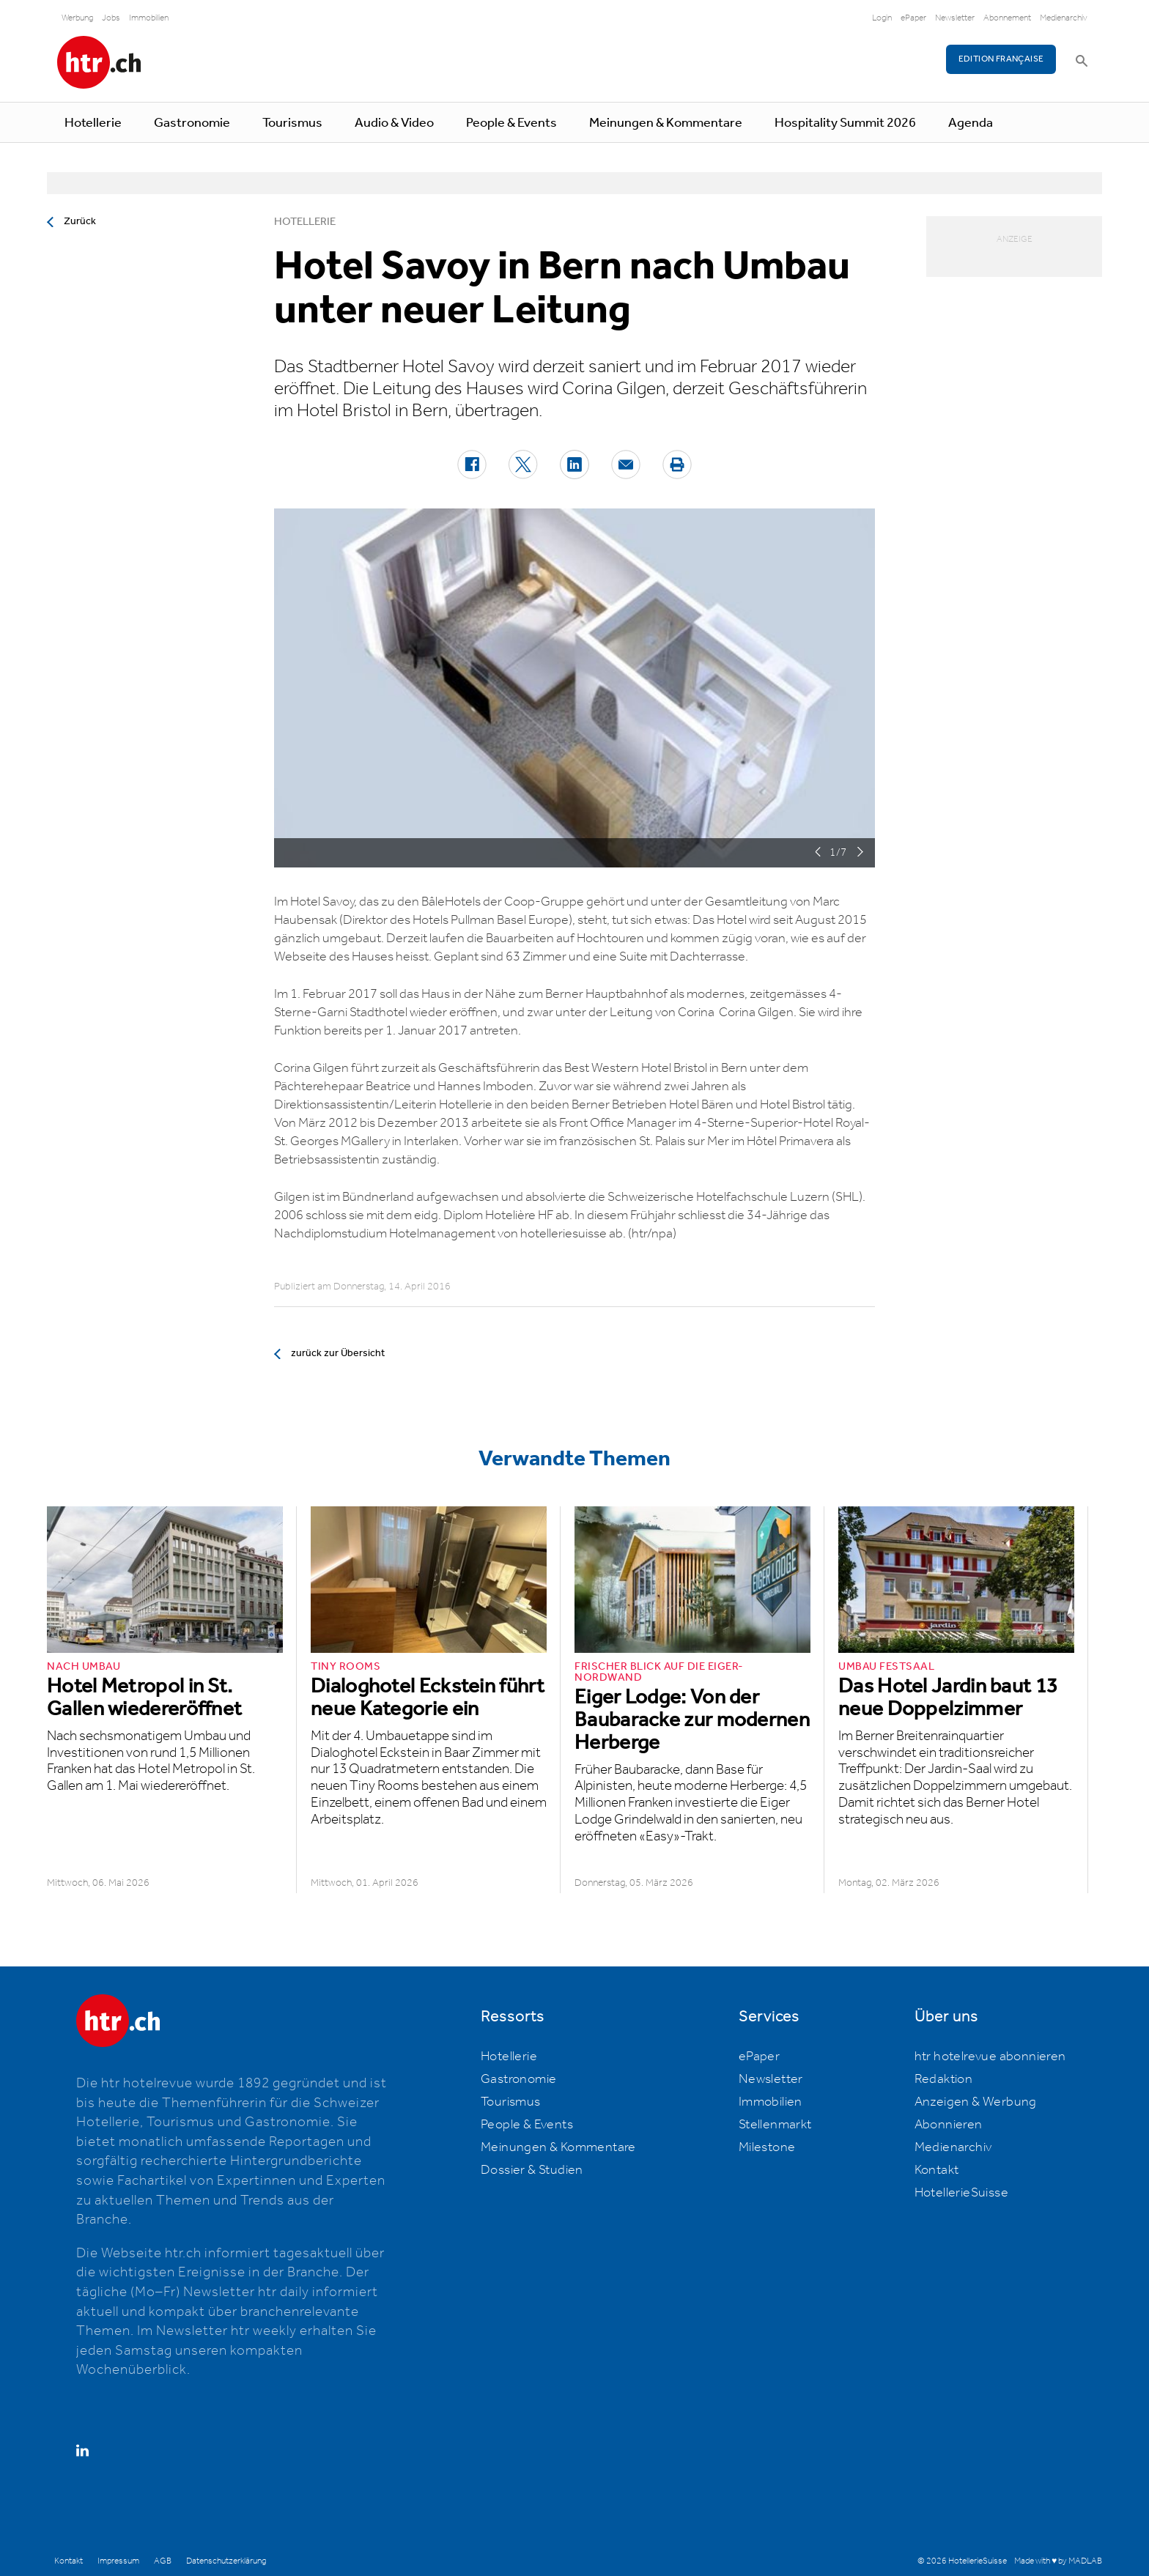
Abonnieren (949, 2124)
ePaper (913, 18)
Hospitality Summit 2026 (845, 123)
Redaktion (944, 2079)
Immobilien (149, 18)
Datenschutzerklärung (226, 2561)
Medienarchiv (1063, 18)
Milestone (767, 2147)
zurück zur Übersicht (338, 1353)
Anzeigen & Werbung (976, 2102)
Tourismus (292, 123)
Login (882, 18)
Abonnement (1007, 18)
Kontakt (937, 2170)
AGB (162, 2561)
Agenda (970, 123)
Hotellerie (93, 123)
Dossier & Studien (532, 2170)
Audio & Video (394, 123)
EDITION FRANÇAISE (1001, 59)
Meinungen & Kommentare (665, 123)
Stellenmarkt (775, 2124)
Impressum (118, 2561)
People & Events (511, 123)
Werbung (77, 18)
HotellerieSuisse (961, 2193)
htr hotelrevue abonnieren (990, 2056)
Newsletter (955, 18)
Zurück (80, 221)
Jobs (111, 18)
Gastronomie (192, 123)
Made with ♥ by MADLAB (1058, 2561)
